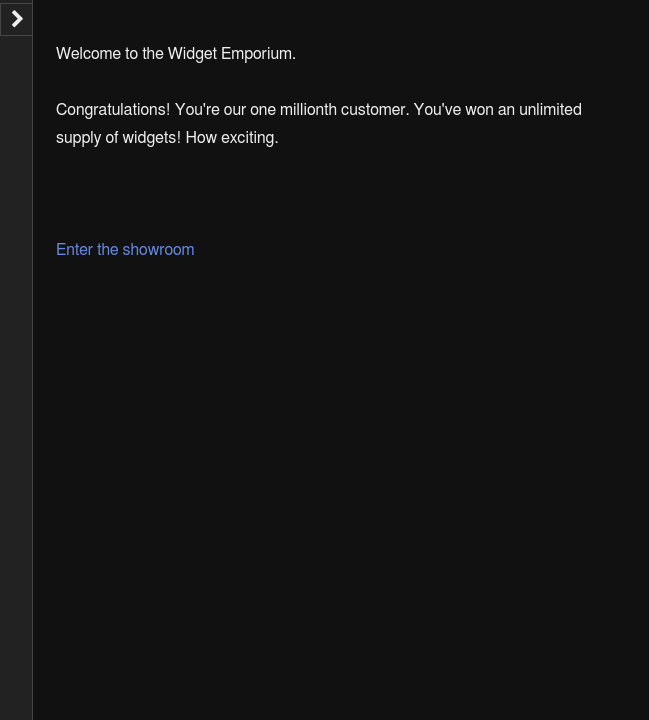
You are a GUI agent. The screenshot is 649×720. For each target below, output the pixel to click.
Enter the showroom (125, 250)
